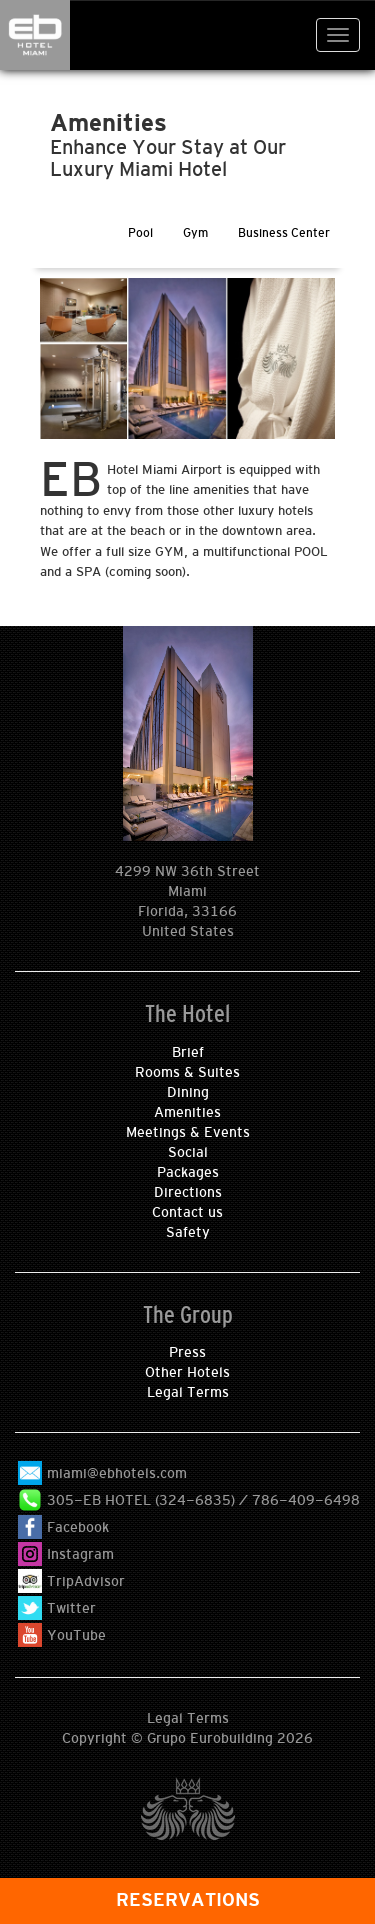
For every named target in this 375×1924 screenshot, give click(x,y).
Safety (188, 1232)
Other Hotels (187, 1372)
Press (187, 1352)
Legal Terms (188, 1392)
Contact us (187, 1212)
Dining (188, 1092)
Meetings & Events (188, 1132)
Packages (188, 1172)
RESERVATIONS (188, 1900)
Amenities (187, 1112)
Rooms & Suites (187, 1072)
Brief (188, 1052)
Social (188, 1152)
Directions (188, 1192)
